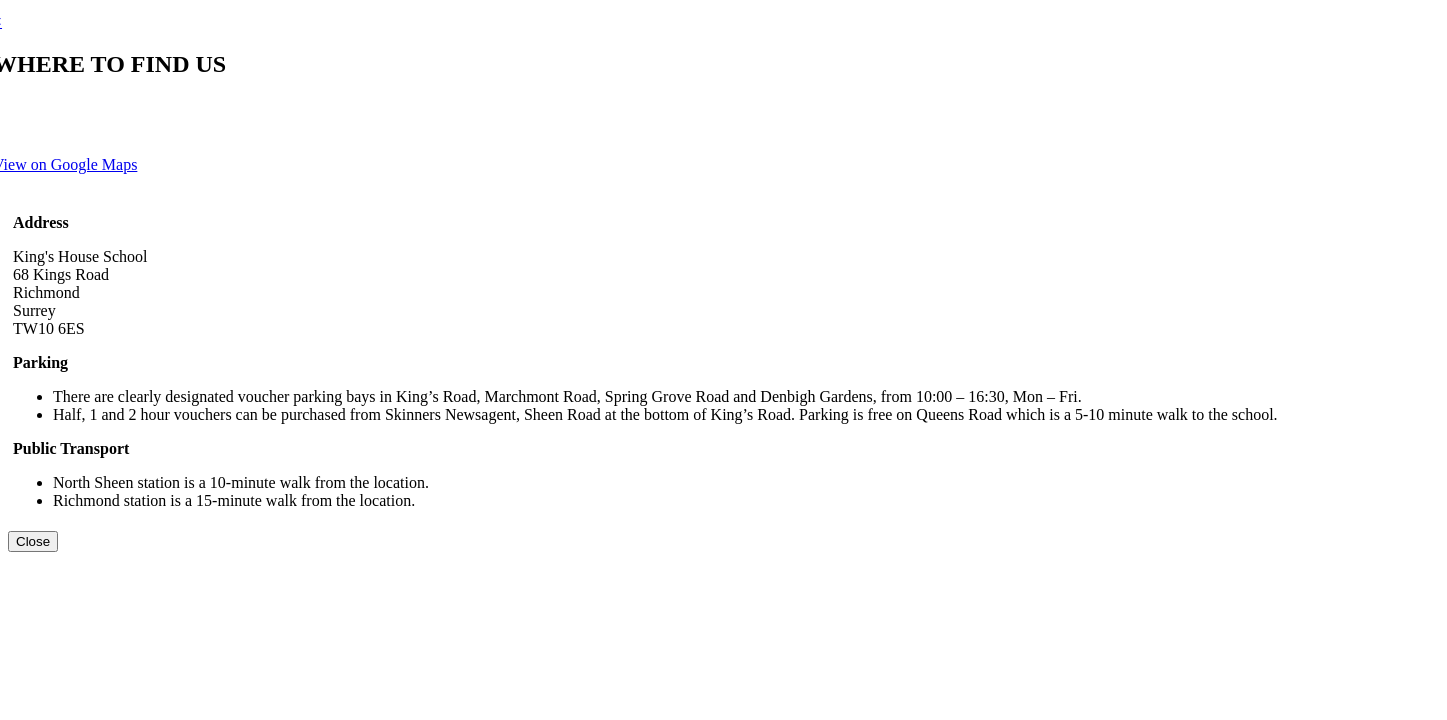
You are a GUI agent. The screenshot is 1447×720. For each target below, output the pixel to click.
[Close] (33, 541)
